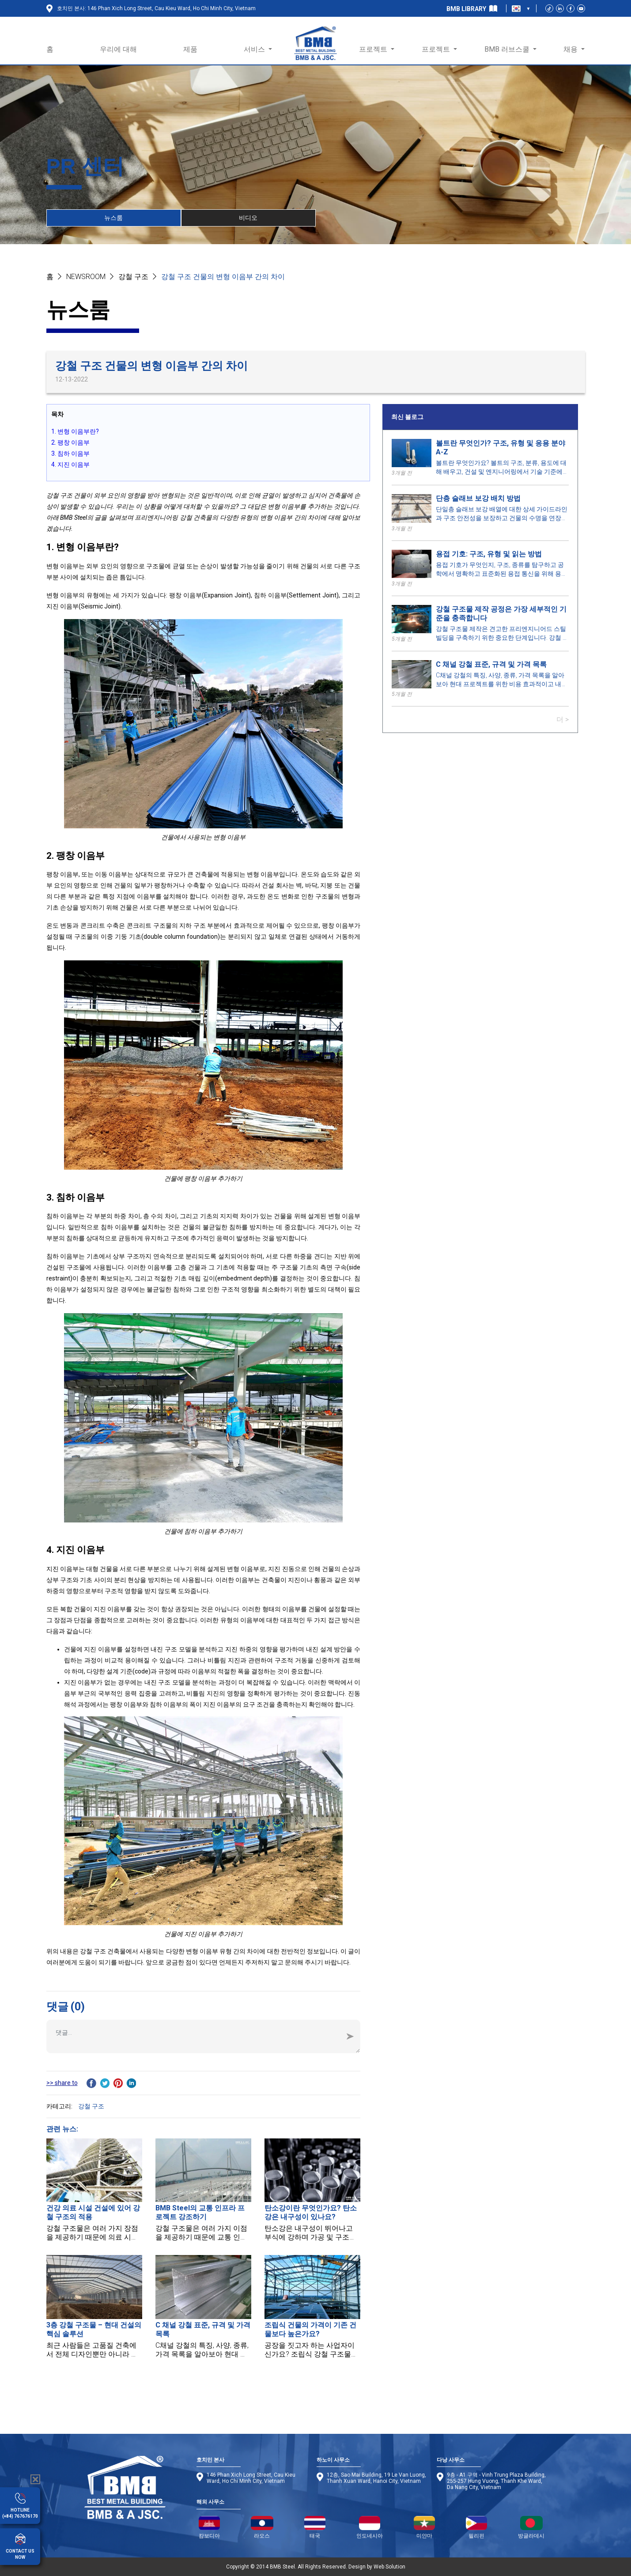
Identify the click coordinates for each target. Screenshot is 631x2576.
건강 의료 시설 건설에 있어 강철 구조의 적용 (93, 2212)
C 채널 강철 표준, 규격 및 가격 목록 (491, 664)
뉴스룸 (113, 217)
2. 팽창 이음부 (70, 442)
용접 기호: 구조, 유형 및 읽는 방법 (489, 554)
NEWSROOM (86, 276)
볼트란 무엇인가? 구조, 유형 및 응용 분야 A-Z (500, 447)
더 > (562, 719)
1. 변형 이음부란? (75, 431)
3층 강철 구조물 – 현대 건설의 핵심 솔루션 (93, 2329)
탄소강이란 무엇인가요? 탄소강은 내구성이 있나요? (310, 2212)
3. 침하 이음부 (70, 453)
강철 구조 (133, 276)
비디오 (248, 217)
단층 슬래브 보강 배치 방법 (478, 498)
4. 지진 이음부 (70, 464)
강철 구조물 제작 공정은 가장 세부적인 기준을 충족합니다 (501, 613)
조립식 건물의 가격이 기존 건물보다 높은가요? (310, 2329)
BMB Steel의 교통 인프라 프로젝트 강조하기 (200, 2212)
